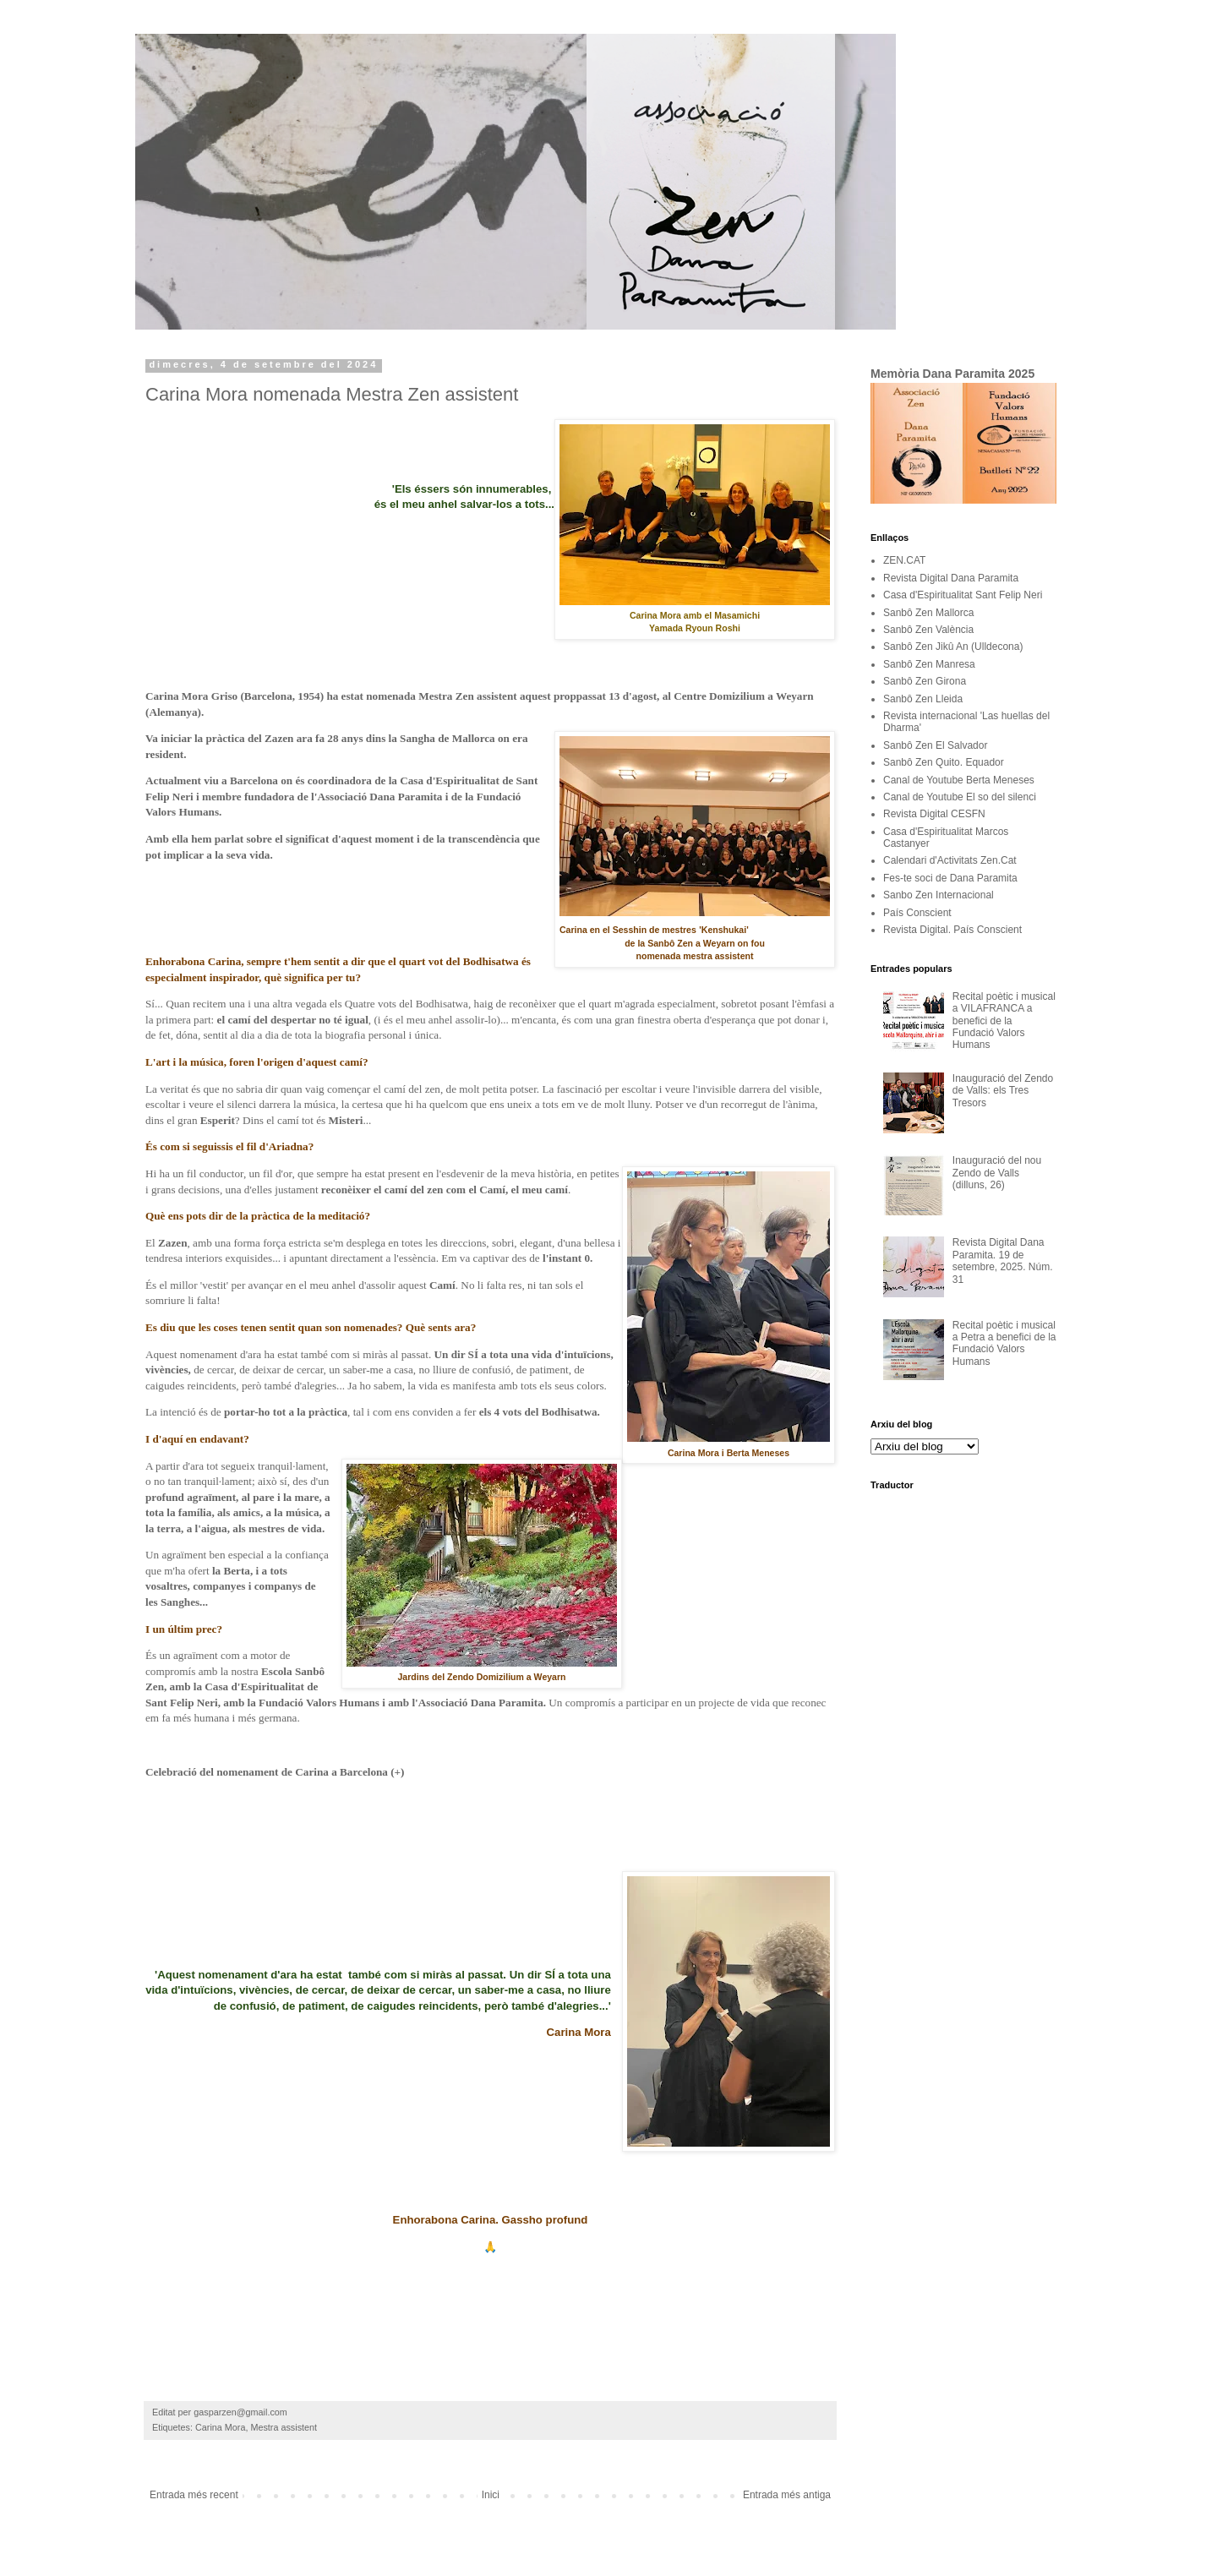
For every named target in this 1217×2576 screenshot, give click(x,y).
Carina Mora (220, 2427)
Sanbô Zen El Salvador (935, 745)
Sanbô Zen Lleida (923, 699)
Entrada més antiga (787, 2495)
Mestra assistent (283, 2427)
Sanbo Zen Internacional (938, 895)
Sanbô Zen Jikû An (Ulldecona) (953, 646)
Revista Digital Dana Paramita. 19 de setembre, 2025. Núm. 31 (1002, 1260)
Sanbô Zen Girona (924, 681)
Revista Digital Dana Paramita (950, 578)
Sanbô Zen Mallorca (928, 613)
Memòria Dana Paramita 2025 (952, 373)
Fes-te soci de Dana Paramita (950, 878)
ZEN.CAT (904, 560)
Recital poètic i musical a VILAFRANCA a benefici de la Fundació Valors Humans (1004, 1021)
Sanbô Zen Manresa (929, 664)
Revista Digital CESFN (934, 814)
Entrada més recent (194, 2495)
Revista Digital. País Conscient (952, 930)
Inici (490, 2495)
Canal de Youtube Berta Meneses (958, 780)
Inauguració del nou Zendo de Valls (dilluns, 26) (996, 1172)
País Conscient (917, 913)
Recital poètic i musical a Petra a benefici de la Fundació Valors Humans (1004, 1343)
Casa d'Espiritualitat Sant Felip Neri (962, 595)
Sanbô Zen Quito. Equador (943, 762)
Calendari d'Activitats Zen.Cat (950, 860)
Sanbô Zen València (928, 630)
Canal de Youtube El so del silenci (959, 797)
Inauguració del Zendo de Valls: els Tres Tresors (1002, 1090)
